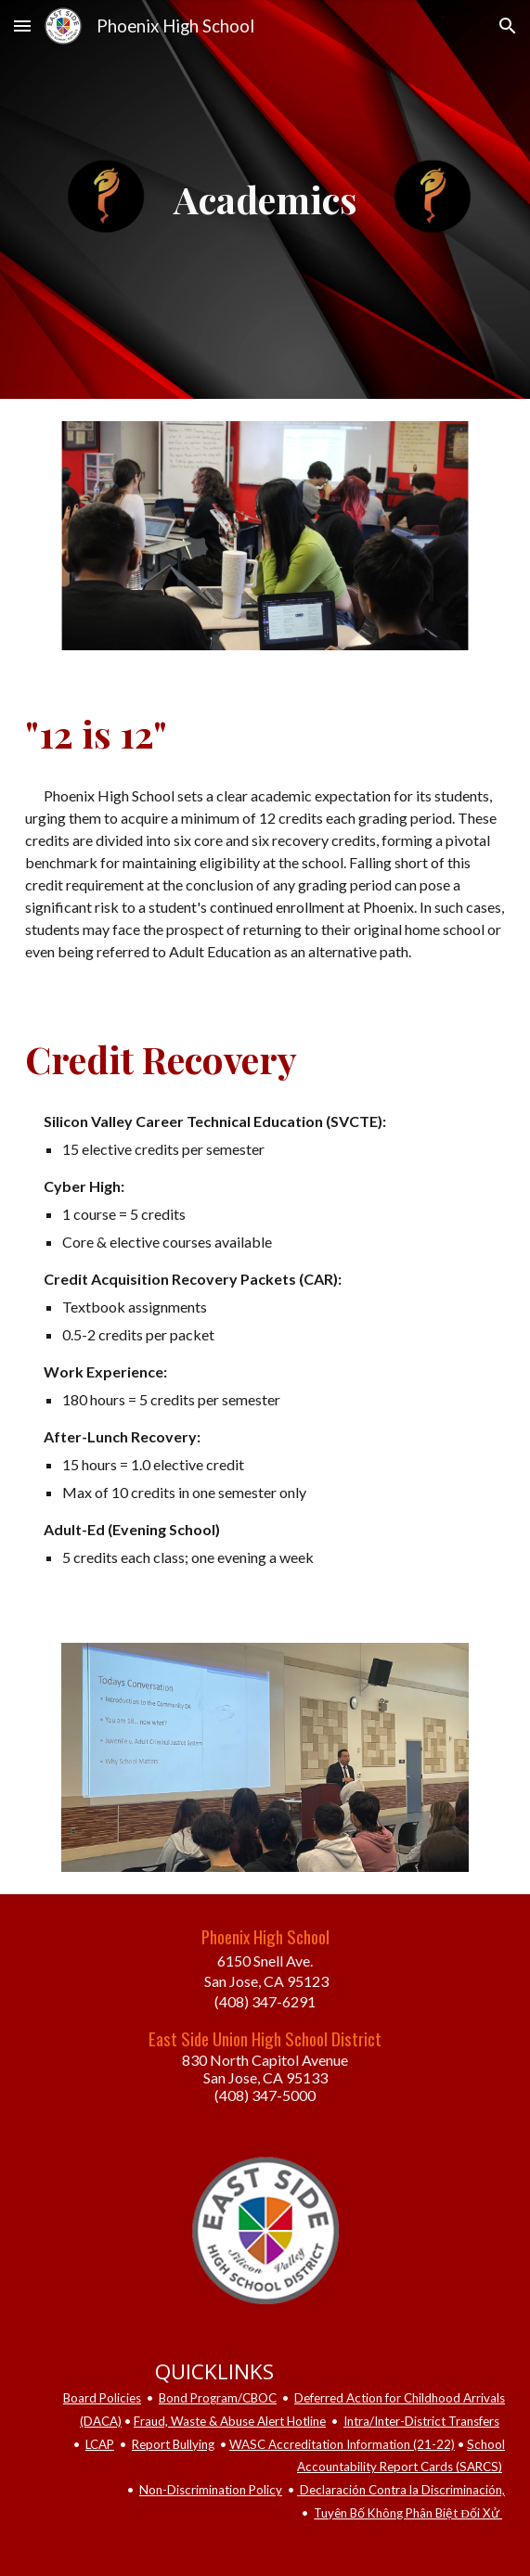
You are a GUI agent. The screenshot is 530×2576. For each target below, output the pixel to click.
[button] (22, 25)
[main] (265, 199)
